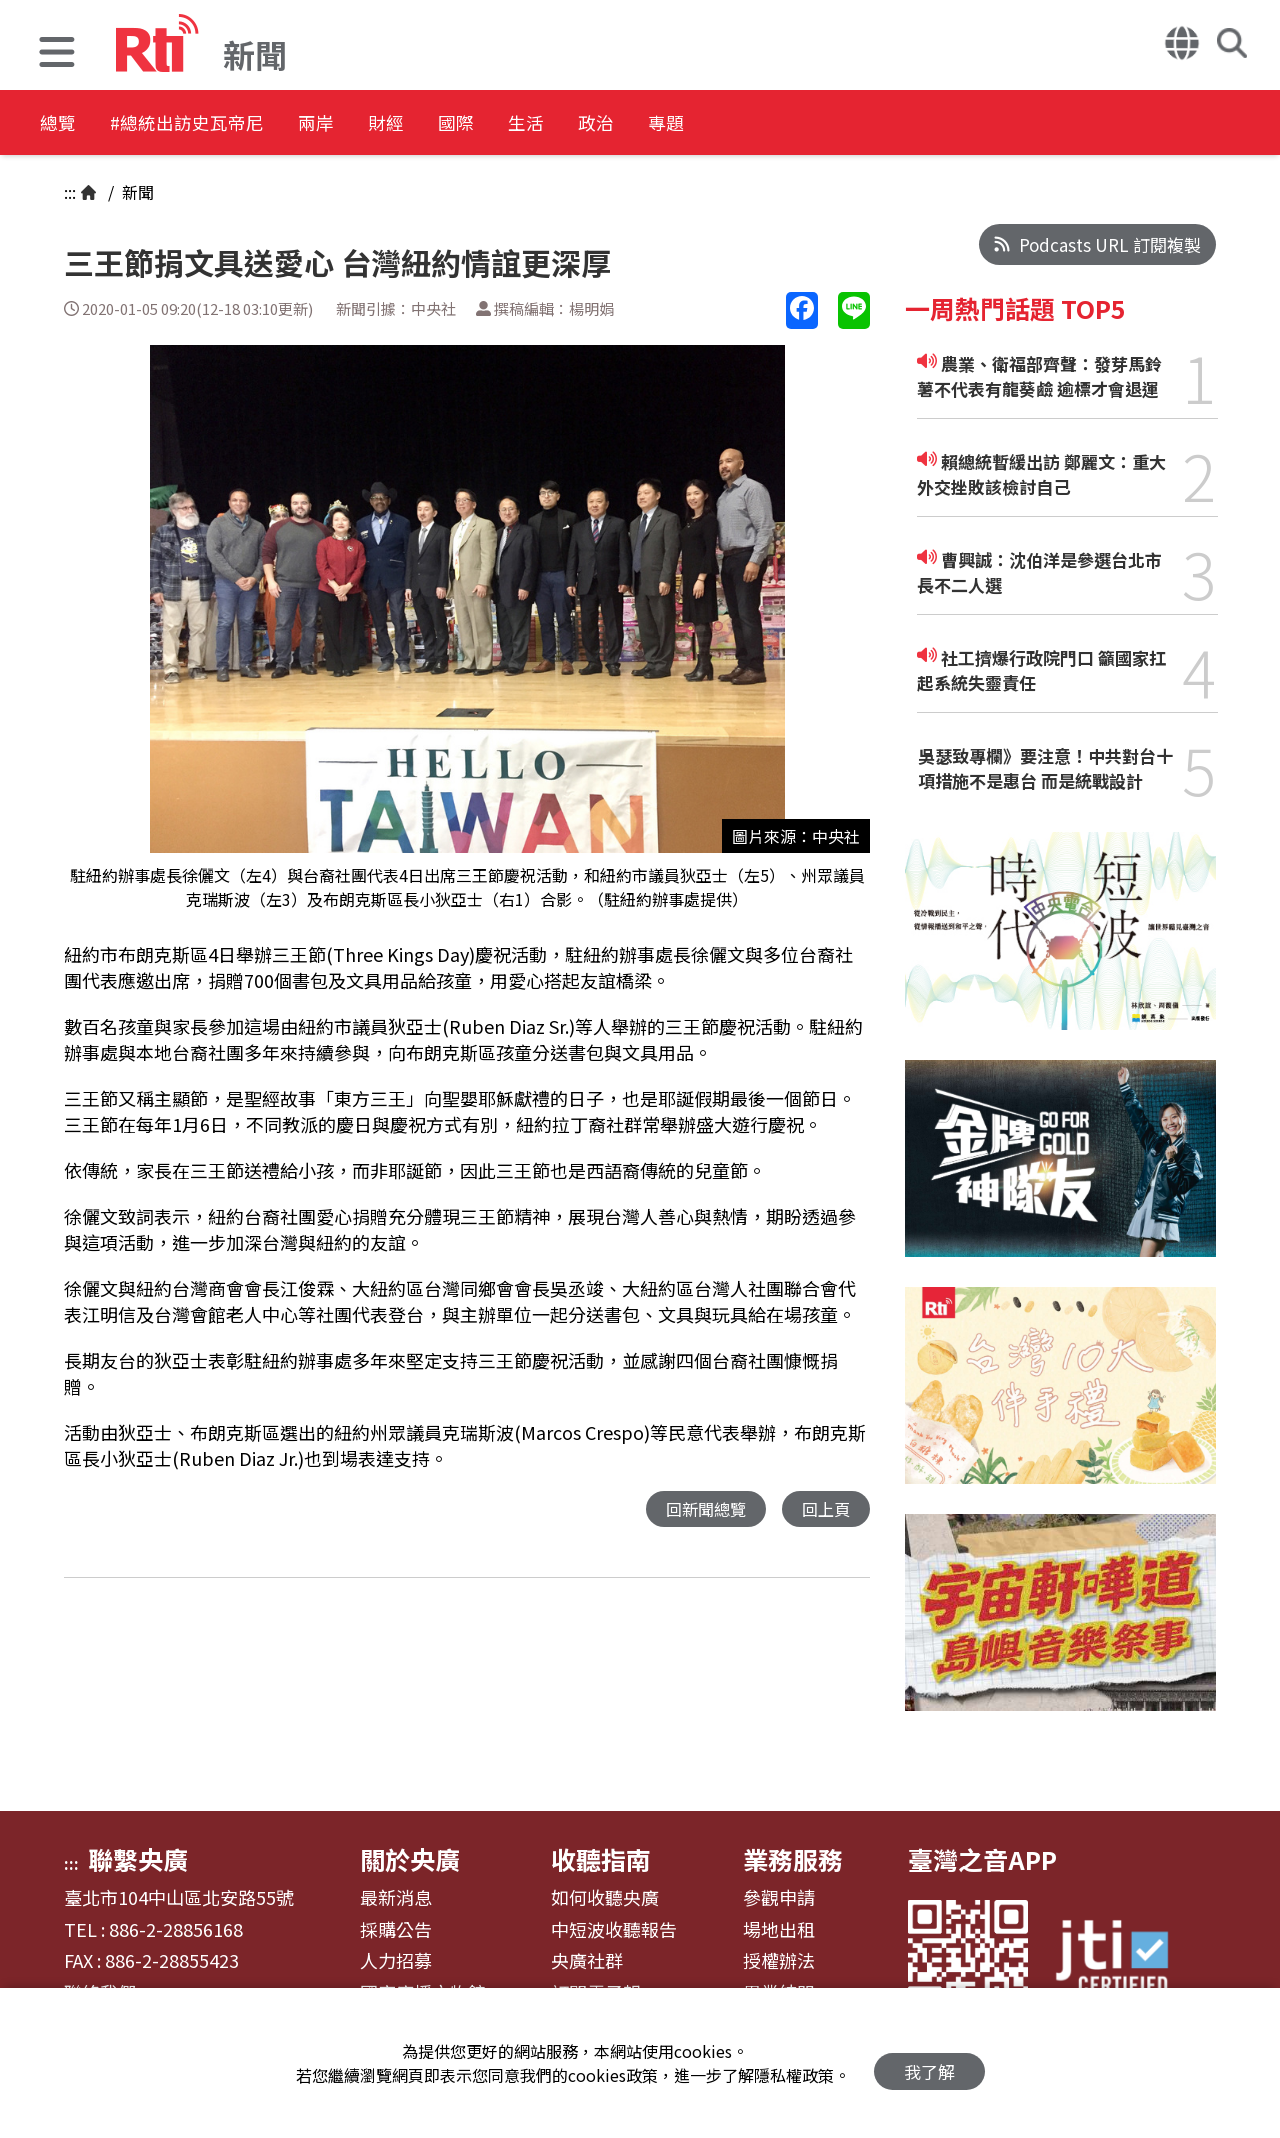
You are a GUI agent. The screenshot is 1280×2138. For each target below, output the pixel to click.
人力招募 (396, 1961)
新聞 (136, 192)
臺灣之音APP (982, 1859)
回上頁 (824, 1509)
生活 (642, 124)
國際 (552, 124)
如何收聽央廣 (605, 1898)
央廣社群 (587, 1961)
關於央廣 (410, 1859)
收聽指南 (601, 1859)
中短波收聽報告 (614, 1930)
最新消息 (396, 1898)
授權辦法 (779, 1961)
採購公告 (396, 1930)
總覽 (60, 124)
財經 (462, 124)
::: (70, 192)
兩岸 (372, 124)
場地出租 (779, 1930)
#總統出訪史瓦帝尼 (216, 124)
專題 (822, 124)
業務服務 (793, 1859)
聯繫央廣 (138, 1859)
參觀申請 (779, 1898)
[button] (57, 54)
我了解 (929, 2063)
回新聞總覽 (700, 1509)
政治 (732, 124)
